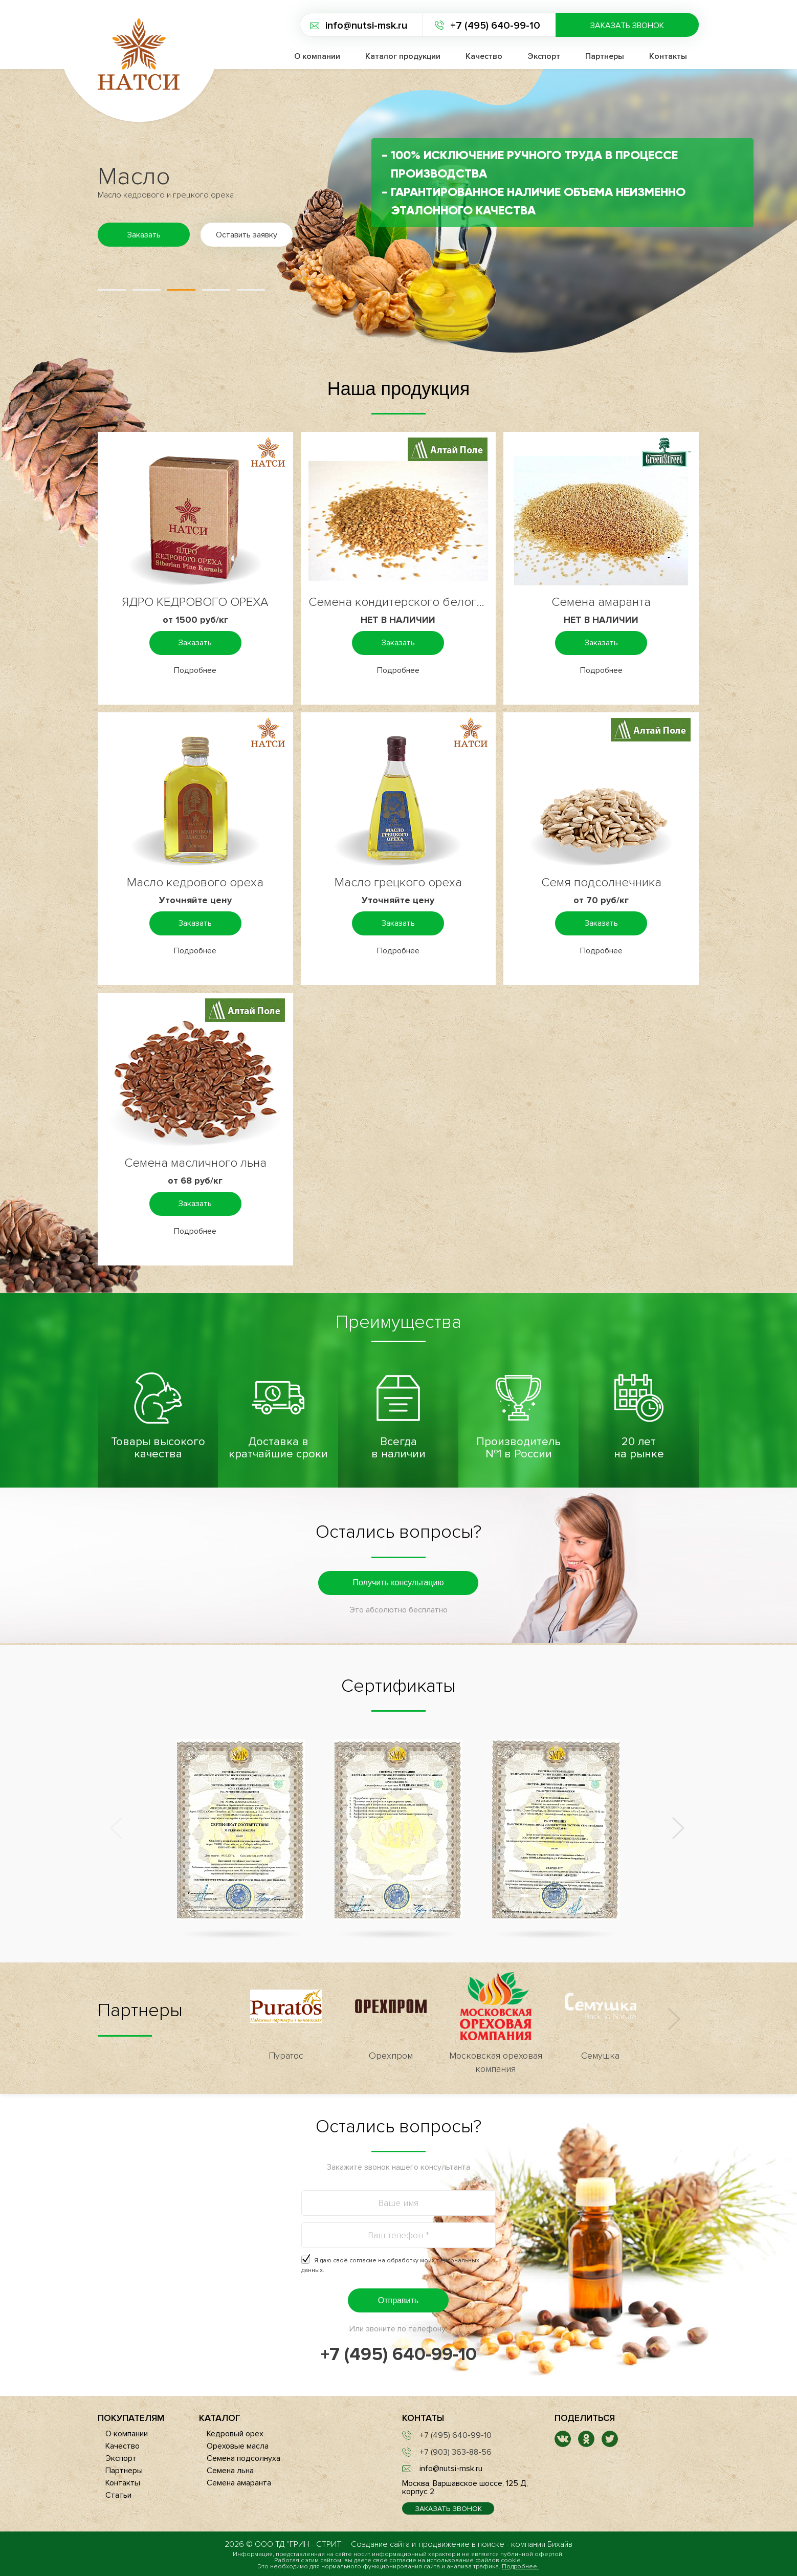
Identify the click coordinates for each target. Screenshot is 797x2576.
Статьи (118, 2495)
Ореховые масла (238, 2446)
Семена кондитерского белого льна (398, 602)
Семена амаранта (601, 602)
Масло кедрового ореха (195, 882)
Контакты (668, 56)
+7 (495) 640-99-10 (495, 25)
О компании (317, 56)
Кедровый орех (235, 2434)
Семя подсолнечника (601, 882)
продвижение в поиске (461, 2544)
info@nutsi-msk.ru (366, 25)
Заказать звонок (627, 25)
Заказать (195, 643)
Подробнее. (520, 2566)
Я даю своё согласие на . (390, 2265)
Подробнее (195, 670)
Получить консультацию (398, 1582)
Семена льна (230, 2470)
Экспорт (543, 56)
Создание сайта (380, 2544)
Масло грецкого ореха (398, 882)
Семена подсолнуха (243, 2458)
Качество (484, 56)
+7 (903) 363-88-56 (455, 2452)
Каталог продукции (402, 56)
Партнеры (604, 56)
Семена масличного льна (195, 1162)
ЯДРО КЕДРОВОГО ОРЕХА (195, 602)
